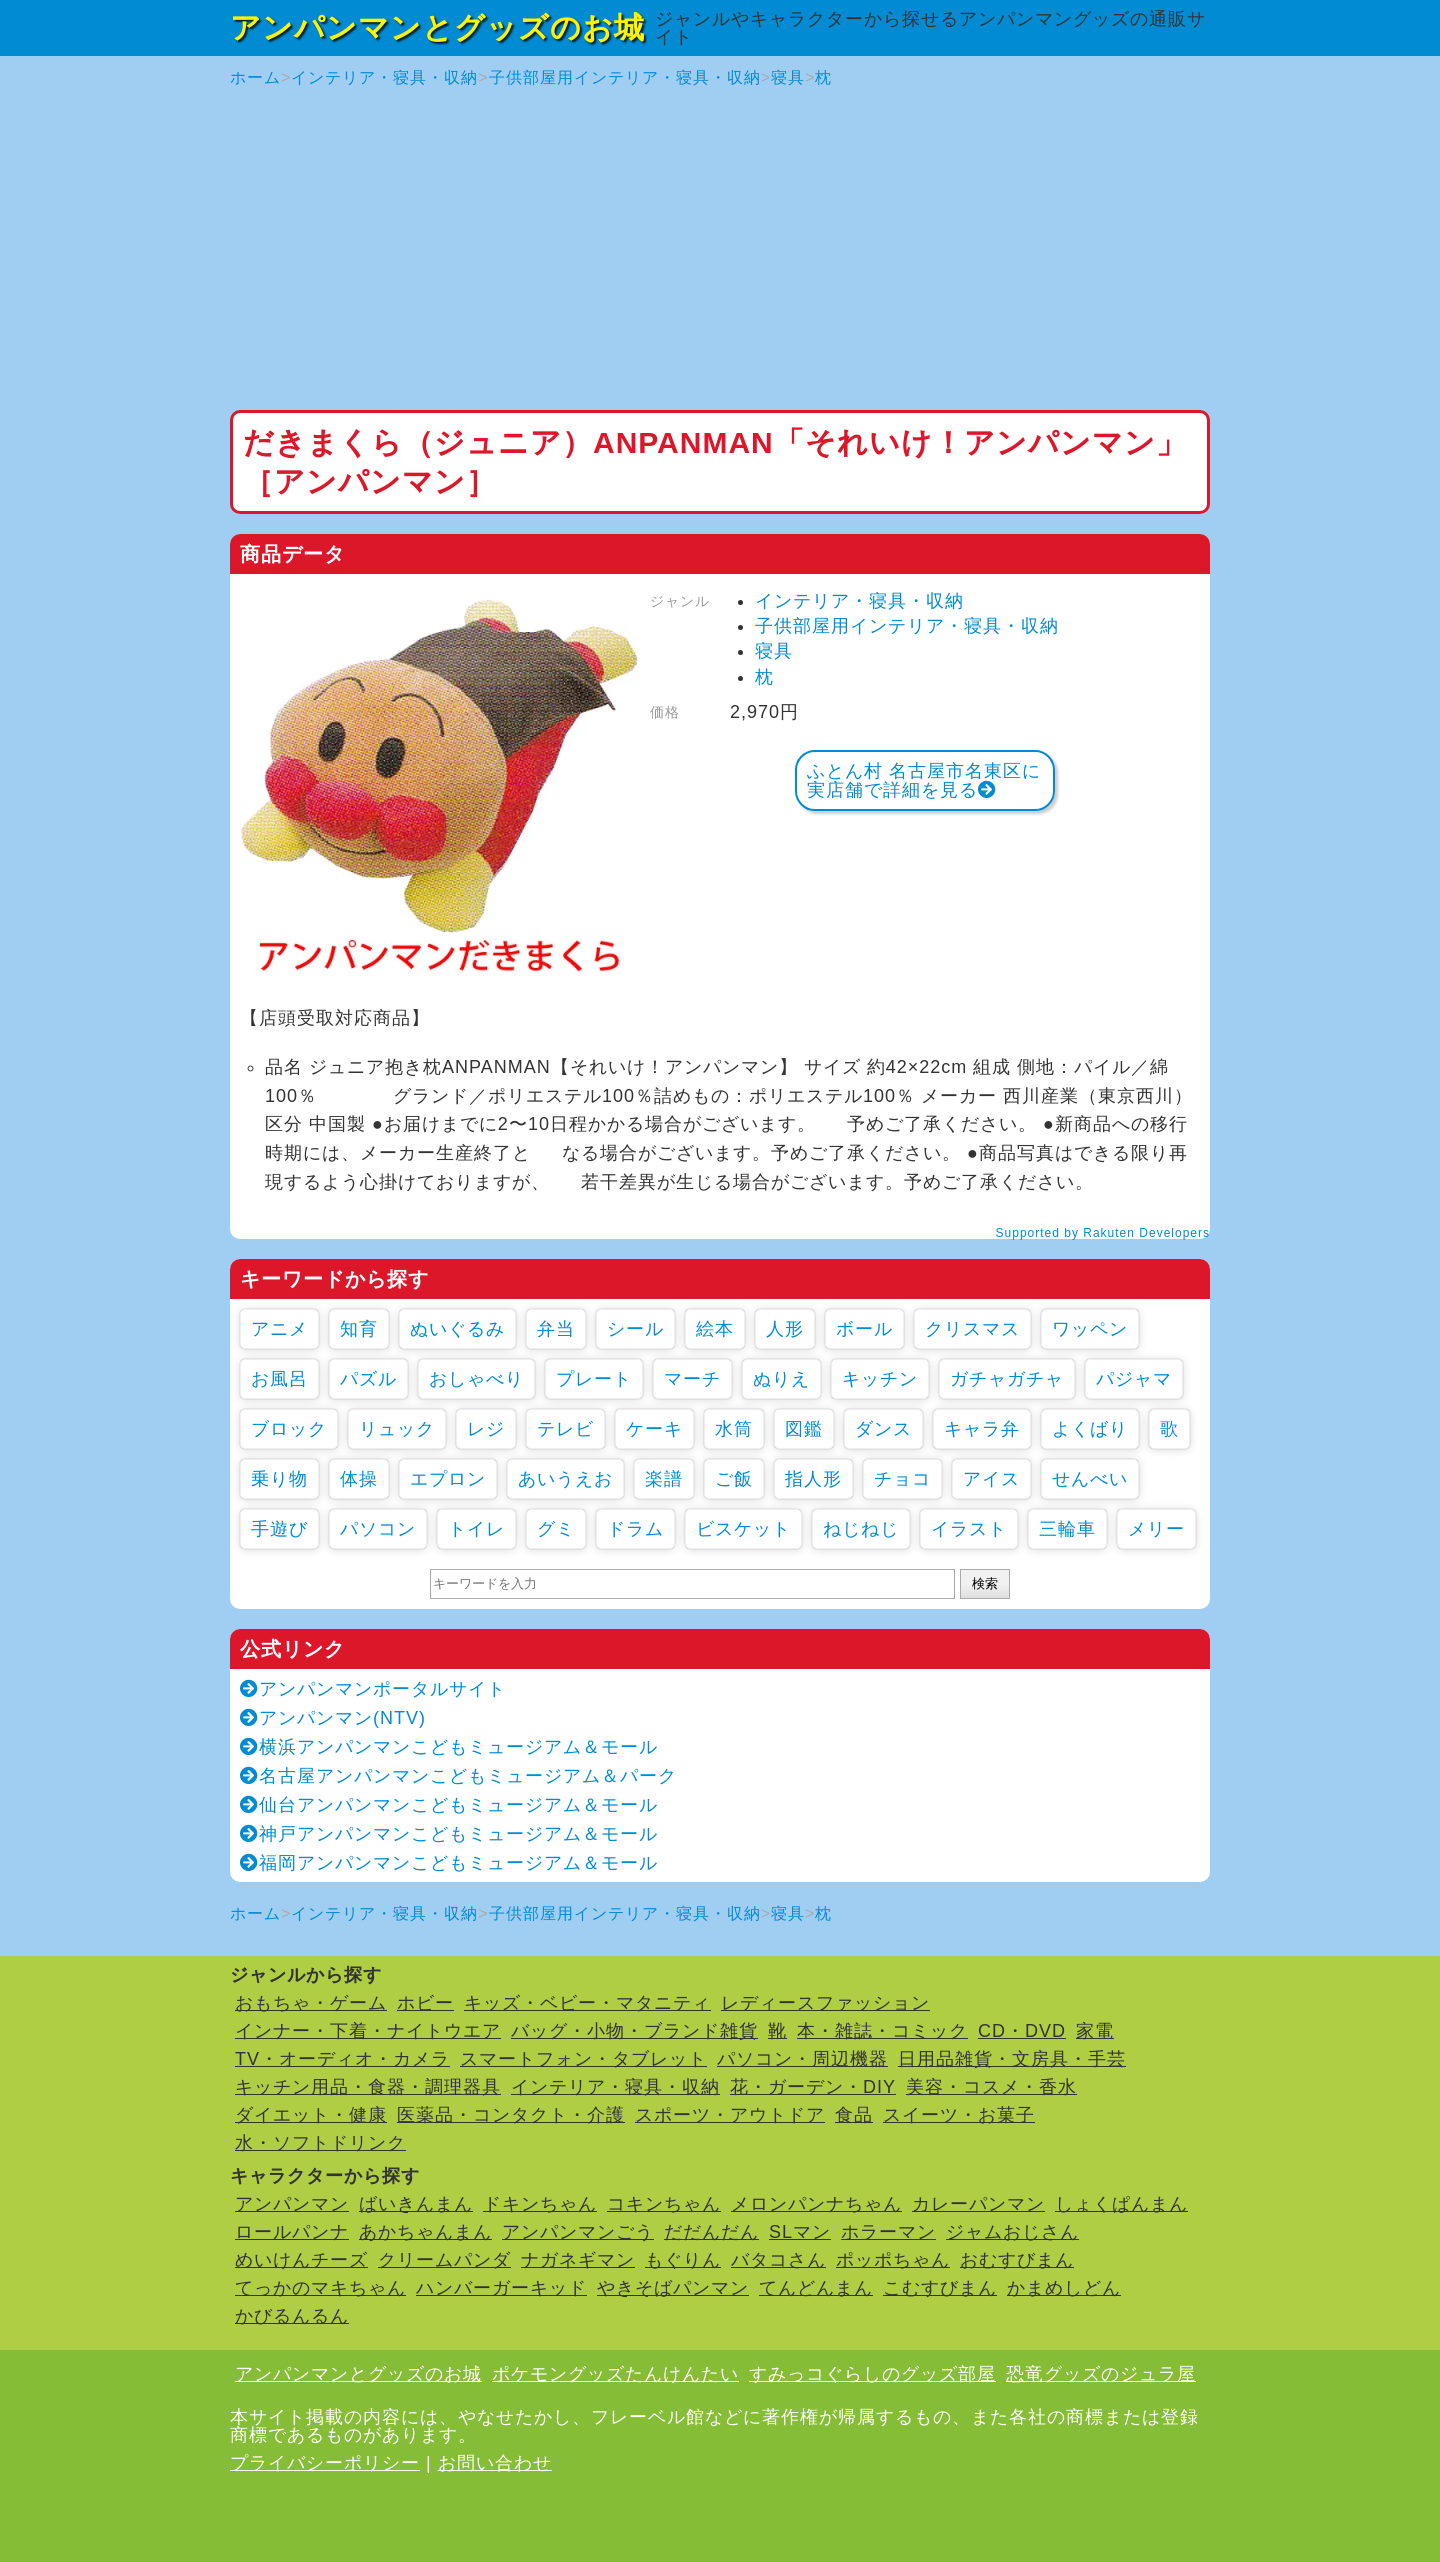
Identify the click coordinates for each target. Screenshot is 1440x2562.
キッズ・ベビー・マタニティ (587, 2003)
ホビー (425, 2003)
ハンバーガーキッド (501, 2288)
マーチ (692, 1379)
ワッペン (1090, 1329)
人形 (785, 1329)
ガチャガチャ (1007, 1379)
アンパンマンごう (578, 2232)
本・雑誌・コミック (882, 2031)
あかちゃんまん (425, 2232)
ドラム (635, 1529)
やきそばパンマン (673, 2288)
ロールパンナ (292, 2232)
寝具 (788, 77)
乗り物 (279, 1479)
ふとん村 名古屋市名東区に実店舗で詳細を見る (924, 780)
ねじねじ (861, 1529)
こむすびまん (940, 2288)
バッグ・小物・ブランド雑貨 (634, 2031)
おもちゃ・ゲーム (311, 2003)
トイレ (476, 1529)
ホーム (255, 77)
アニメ (279, 1329)
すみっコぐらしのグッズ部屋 (872, 2374)
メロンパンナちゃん (816, 2204)
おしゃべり (476, 1379)
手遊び (279, 1529)
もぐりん (683, 2260)
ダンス (883, 1429)
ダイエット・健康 (311, 2115)
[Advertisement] (720, 250)
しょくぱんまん (1121, 2204)
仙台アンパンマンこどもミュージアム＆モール (449, 1805)
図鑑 (804, 1429)
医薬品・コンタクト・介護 (511, 2115)
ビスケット (743, 1529)
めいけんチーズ (301, 2260)
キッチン (880, 1379)
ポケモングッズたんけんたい (615, 2374)
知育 (359, 1329)
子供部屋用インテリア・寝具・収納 (625, 77)
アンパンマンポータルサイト (373, 1689)
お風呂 (279, 1379)
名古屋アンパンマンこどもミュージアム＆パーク (458, 1776)
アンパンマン (292, 2204)
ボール (864, 1329)
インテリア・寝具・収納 (384, 77)
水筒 (734, 1429)
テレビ (565, 1429)
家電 (1095, 2031)
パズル (368, 1379)
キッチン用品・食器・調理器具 (368, 2087)
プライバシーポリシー (325, 2463)
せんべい (1090, 1479)
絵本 (715, 1329)
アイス (991, 1479)
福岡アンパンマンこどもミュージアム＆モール (449, 1863)
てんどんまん (816, 2288)
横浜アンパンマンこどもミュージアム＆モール (449, 1747)
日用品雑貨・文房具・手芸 (1012, 2059)
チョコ (902, 1479)
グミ (556, 1529)
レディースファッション (825, 2003)
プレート (594, 1379)
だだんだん (711, 2232)
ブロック (289, 1429)
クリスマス (972, 1329)
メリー (1156, 1529)
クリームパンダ (444, 2260)
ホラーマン (888, 2232)
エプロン (448, 1479)
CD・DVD (1022, 2031)
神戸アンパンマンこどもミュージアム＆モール (449, 1834)
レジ (486, 1429)
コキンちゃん (664, 2204)
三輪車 (1067, 1529)
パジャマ (1134, 1379)
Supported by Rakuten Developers (1103, 1233)
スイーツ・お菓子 (959, 2115)
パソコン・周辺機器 (802, 2059)
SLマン (800, 2232)
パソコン (378, 1529)
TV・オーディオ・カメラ (342, 2059)
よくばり (1090, 1429)
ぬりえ (781, 1379)
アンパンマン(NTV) (333, 1718)
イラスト (969, 1529)
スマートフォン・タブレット (583, 2059)
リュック (397, 1429)
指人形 (813, 1479)
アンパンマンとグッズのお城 (437, 27)
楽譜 (664, 1479)
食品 (854, 2115)
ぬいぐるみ (457, 1329)
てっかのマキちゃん (320, 2288)
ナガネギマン (578, 2260)
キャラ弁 (982, 1429)
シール (635, 1329)
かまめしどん (1064, 2288)
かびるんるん (292, 2316)
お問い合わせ (495, 2463)
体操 (359, 1479)
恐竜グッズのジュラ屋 (1101, 2374)
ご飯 (734, 1479)
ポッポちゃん (893, 2260)
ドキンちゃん (540, 2204)
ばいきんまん (416, 2204)
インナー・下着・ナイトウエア (368, 2031)
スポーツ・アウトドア (730, 2115)
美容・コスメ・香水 (991, 2087)
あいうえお (565, 1479)
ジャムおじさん (1012, 2232)
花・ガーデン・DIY (813, 2087)
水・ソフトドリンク (320, 2143)
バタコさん (778, 2260)
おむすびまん (1017, 2260)
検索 (985, 1583)
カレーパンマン (978, 2204)
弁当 (556, 1329)
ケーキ (654, 1429)
